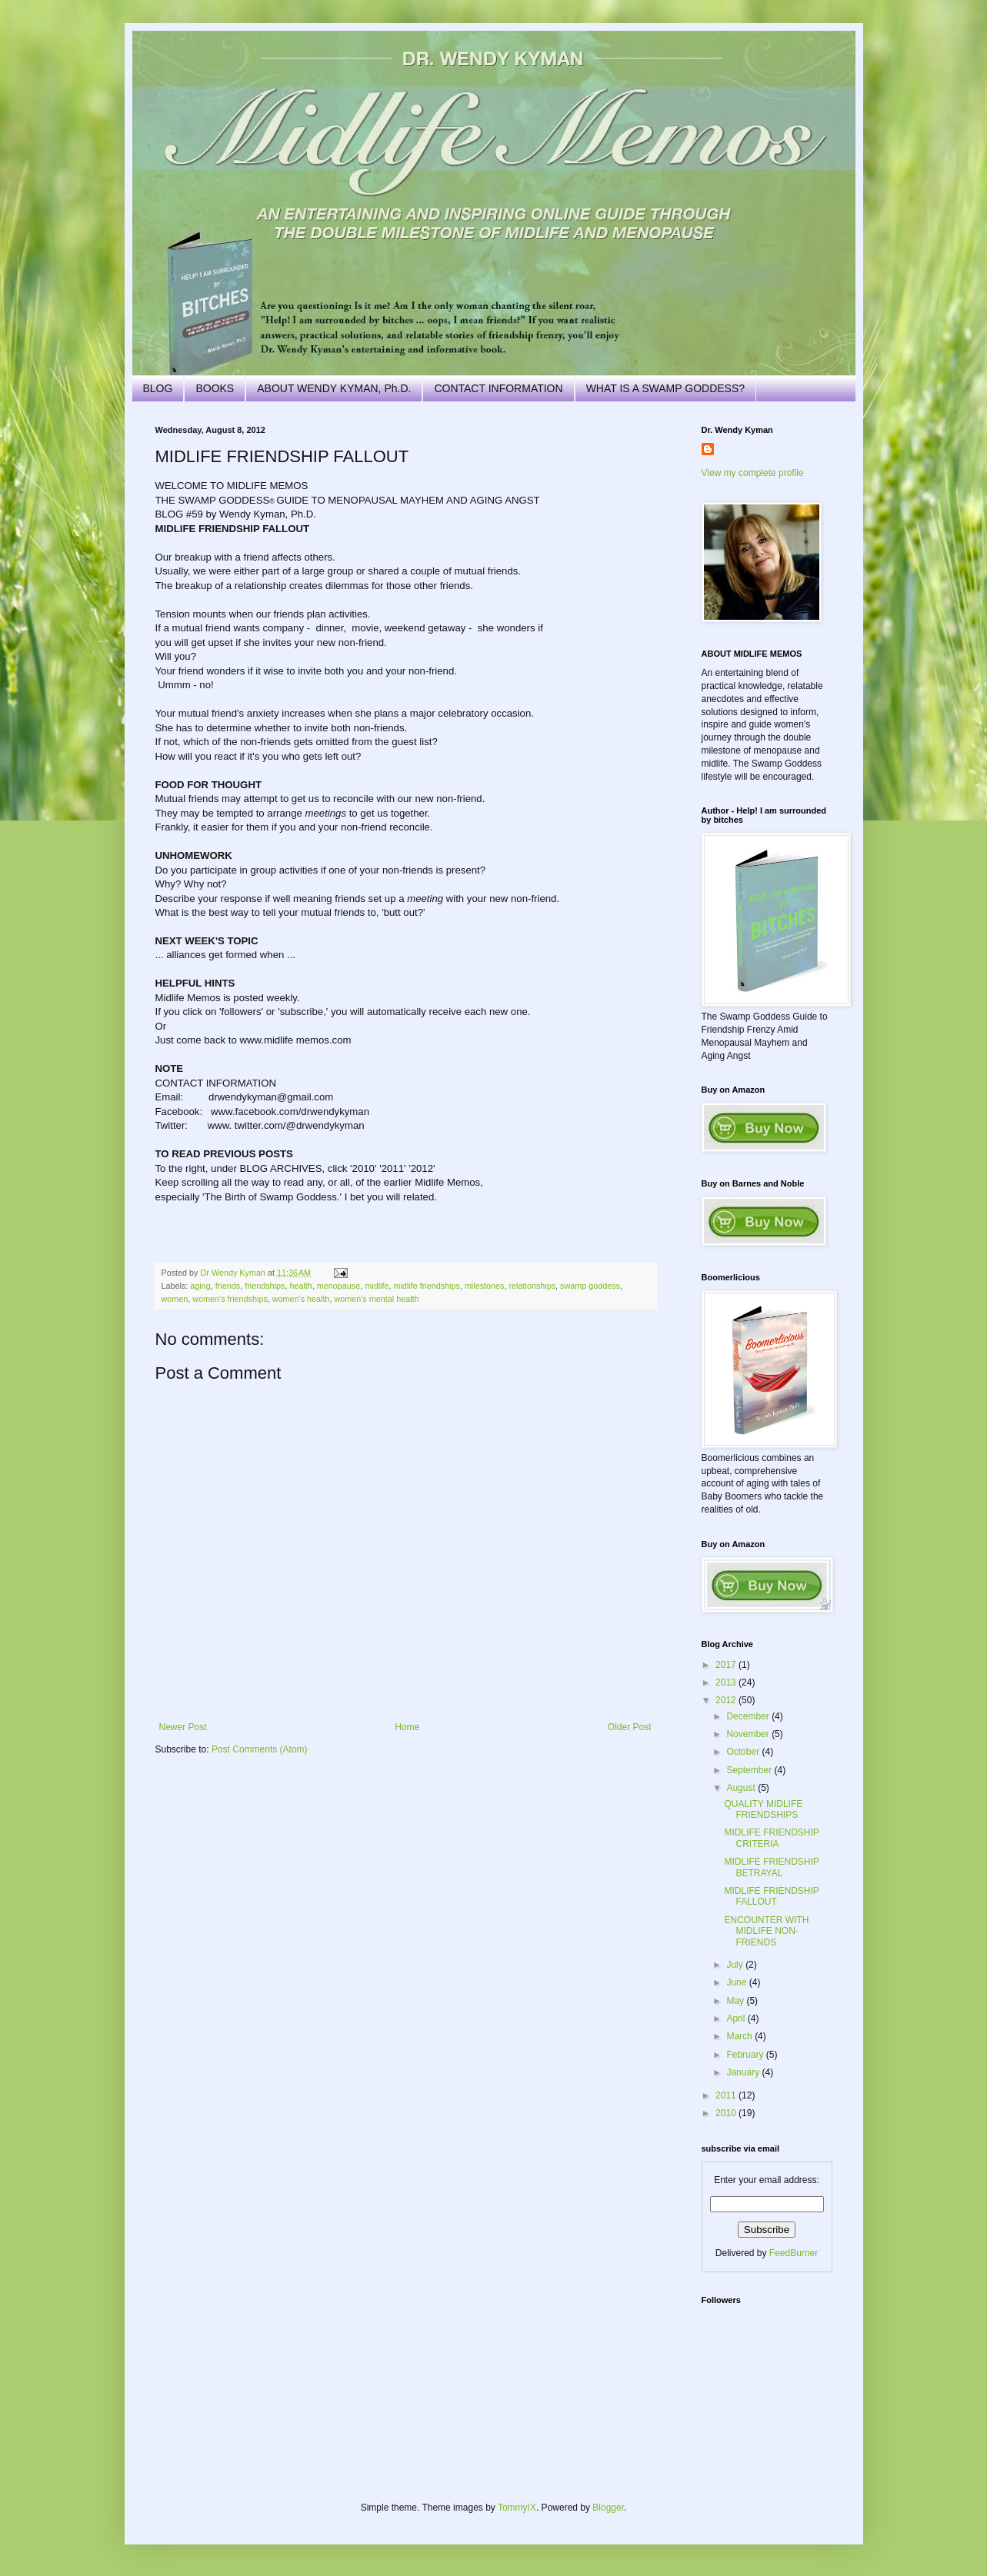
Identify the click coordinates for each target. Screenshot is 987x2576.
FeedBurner (793, 2253)
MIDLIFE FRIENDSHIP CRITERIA (771, 1838)
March (740, 2036)
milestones (485, 1285)
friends (227, 1285)
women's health (301, 1298)
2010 (727, 2113)
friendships (265, 1285)
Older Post (630, 1727)
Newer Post (183, 1727)
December (749, 1716)
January (744, 2072)
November (749, 1734)
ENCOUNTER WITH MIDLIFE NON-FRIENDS (766, 1931)
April (736, 2018)
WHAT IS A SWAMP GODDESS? (665, 388)
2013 (727, 1682)
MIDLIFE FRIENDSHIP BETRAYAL (771, 1867)
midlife (376, 1285)
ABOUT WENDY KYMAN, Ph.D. (334, 388)
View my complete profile (753, 473)
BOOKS (214, 388)
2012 (727, 1700)
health (300, 1285)
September (750, 1770)
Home (407, 1727)
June (737, 1982)
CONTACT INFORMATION (498, 388)
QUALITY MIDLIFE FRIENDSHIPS (763, 1809)
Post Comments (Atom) (260, 1749)
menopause (338, 1285)
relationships (532, 1285)
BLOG (158, 388)
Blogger (608, 2507)
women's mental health (376, 1298)
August (742, 1787)
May (736, 2000)
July (735, 1964)
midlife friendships (426, 1285)
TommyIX (517, 2507)
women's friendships (229, 1298)
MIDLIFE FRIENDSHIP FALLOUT (771, 1896)
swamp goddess (590, 1285)
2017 (727, 1664)
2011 (727, 2095)
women (175, 1298)
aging (200, 1285)
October (744, 1751)
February (745, 2054)
